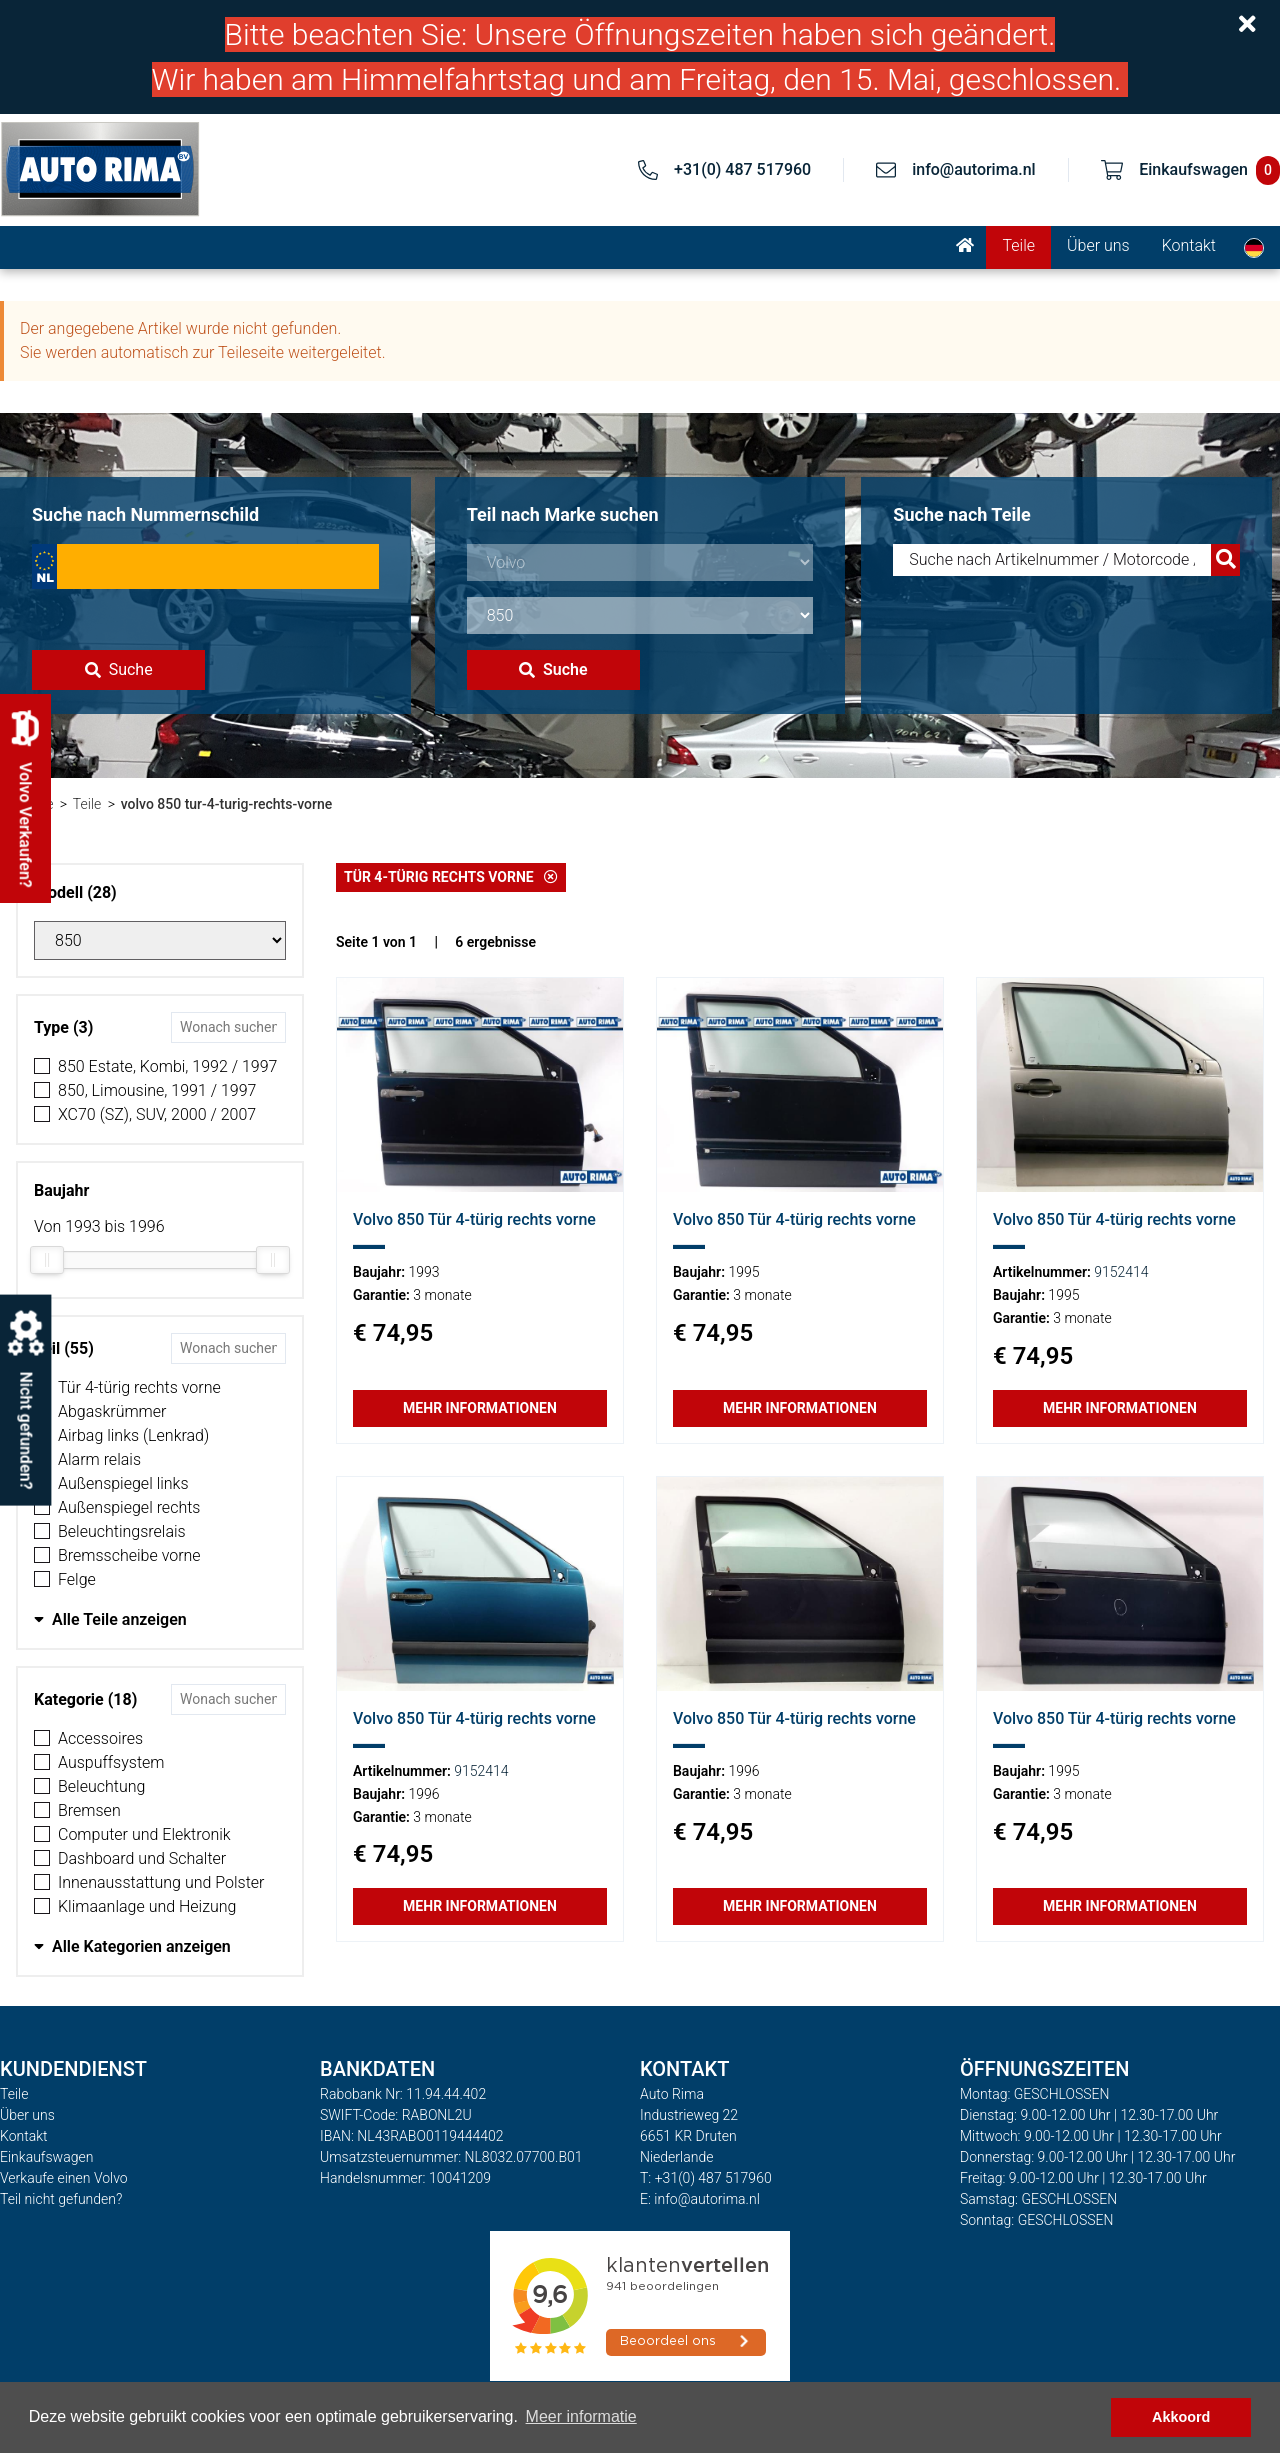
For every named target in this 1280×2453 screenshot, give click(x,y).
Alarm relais (99, 1459)
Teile (1018, 245)
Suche (119, 669)
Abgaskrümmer (112, 1411)
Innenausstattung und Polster (161, 1882)
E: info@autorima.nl (700, 2199)
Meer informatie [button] (581, 2416)
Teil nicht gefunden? (61, 2199)
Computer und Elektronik (144, 1834)
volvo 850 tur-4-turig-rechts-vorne (227, 804)
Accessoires (100, 1738)
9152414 (1121, 1272)
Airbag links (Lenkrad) (133, 1435)
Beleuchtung (101, 1786)
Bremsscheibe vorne (129, 1555)
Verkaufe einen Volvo (64, 2178)
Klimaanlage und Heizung (147, 1906)
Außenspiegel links (123, 1483)
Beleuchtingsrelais (122, 1531)
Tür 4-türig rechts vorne (139, 1387)
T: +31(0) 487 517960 (706, 2178)
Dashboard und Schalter (142, 1858)
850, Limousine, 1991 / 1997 (157, 1090)
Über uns (1098, 245)
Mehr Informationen (480, 1408)
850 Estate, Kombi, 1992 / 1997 (167, 1066)
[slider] (47, 1260)
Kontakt (1189, 245)
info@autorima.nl (974, 169)
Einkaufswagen (46, 2157)
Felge (77, 1579)
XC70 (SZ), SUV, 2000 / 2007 (157, 1114)
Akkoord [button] (1181, 2417)
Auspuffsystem (111, 1762)
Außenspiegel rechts (129, 1507)
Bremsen (89, 1810)
